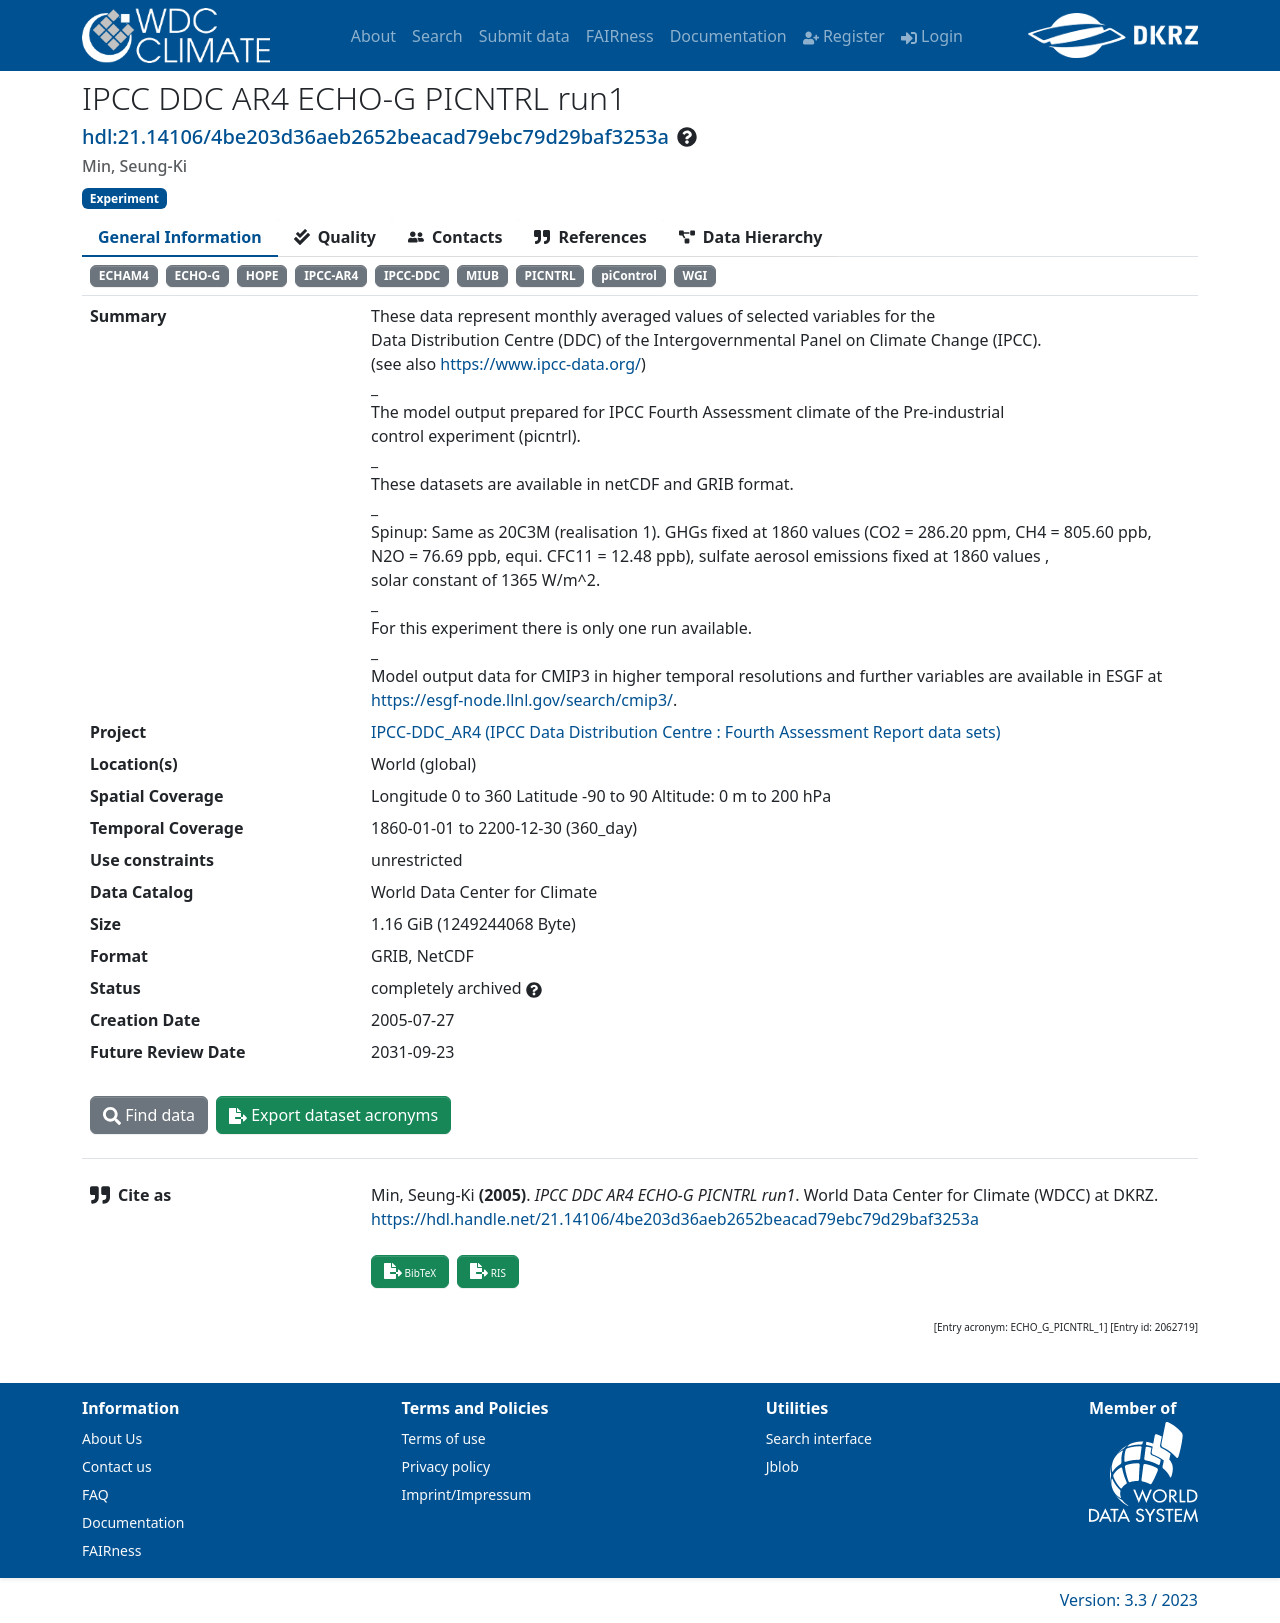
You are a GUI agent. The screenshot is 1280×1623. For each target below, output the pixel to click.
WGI (694, 275)
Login (932, 36)
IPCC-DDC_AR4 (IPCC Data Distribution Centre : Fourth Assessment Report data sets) (686, 732)
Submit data (524, 36)
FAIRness (620, 36)
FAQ (95, 1494)
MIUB (482, 275)
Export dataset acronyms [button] (333, 1115)
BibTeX (410, 1271)
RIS (488, 1271)
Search (437, 36)
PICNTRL (550, 275)
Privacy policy (446, 1466)
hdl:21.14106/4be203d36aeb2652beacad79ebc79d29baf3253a (375, 136)
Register (844, 36)
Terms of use (444, 1438)
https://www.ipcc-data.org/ (540, 364)
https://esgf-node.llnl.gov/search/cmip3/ (522, 700)
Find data (149, 1115)
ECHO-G (197, 275)
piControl (629, 275)
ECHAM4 (124, 275)
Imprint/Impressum (467, 1494)
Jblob (782, 1466)
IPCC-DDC (412, 275)
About (373, 36)
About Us (112, 1438)
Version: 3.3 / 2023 (1129, 1600)
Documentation (728, 36)
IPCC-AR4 (331, 275)
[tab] (180, 237)
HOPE (262, 275)
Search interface (819, 1438)
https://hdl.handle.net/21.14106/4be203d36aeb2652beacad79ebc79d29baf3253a (675, 1219)
